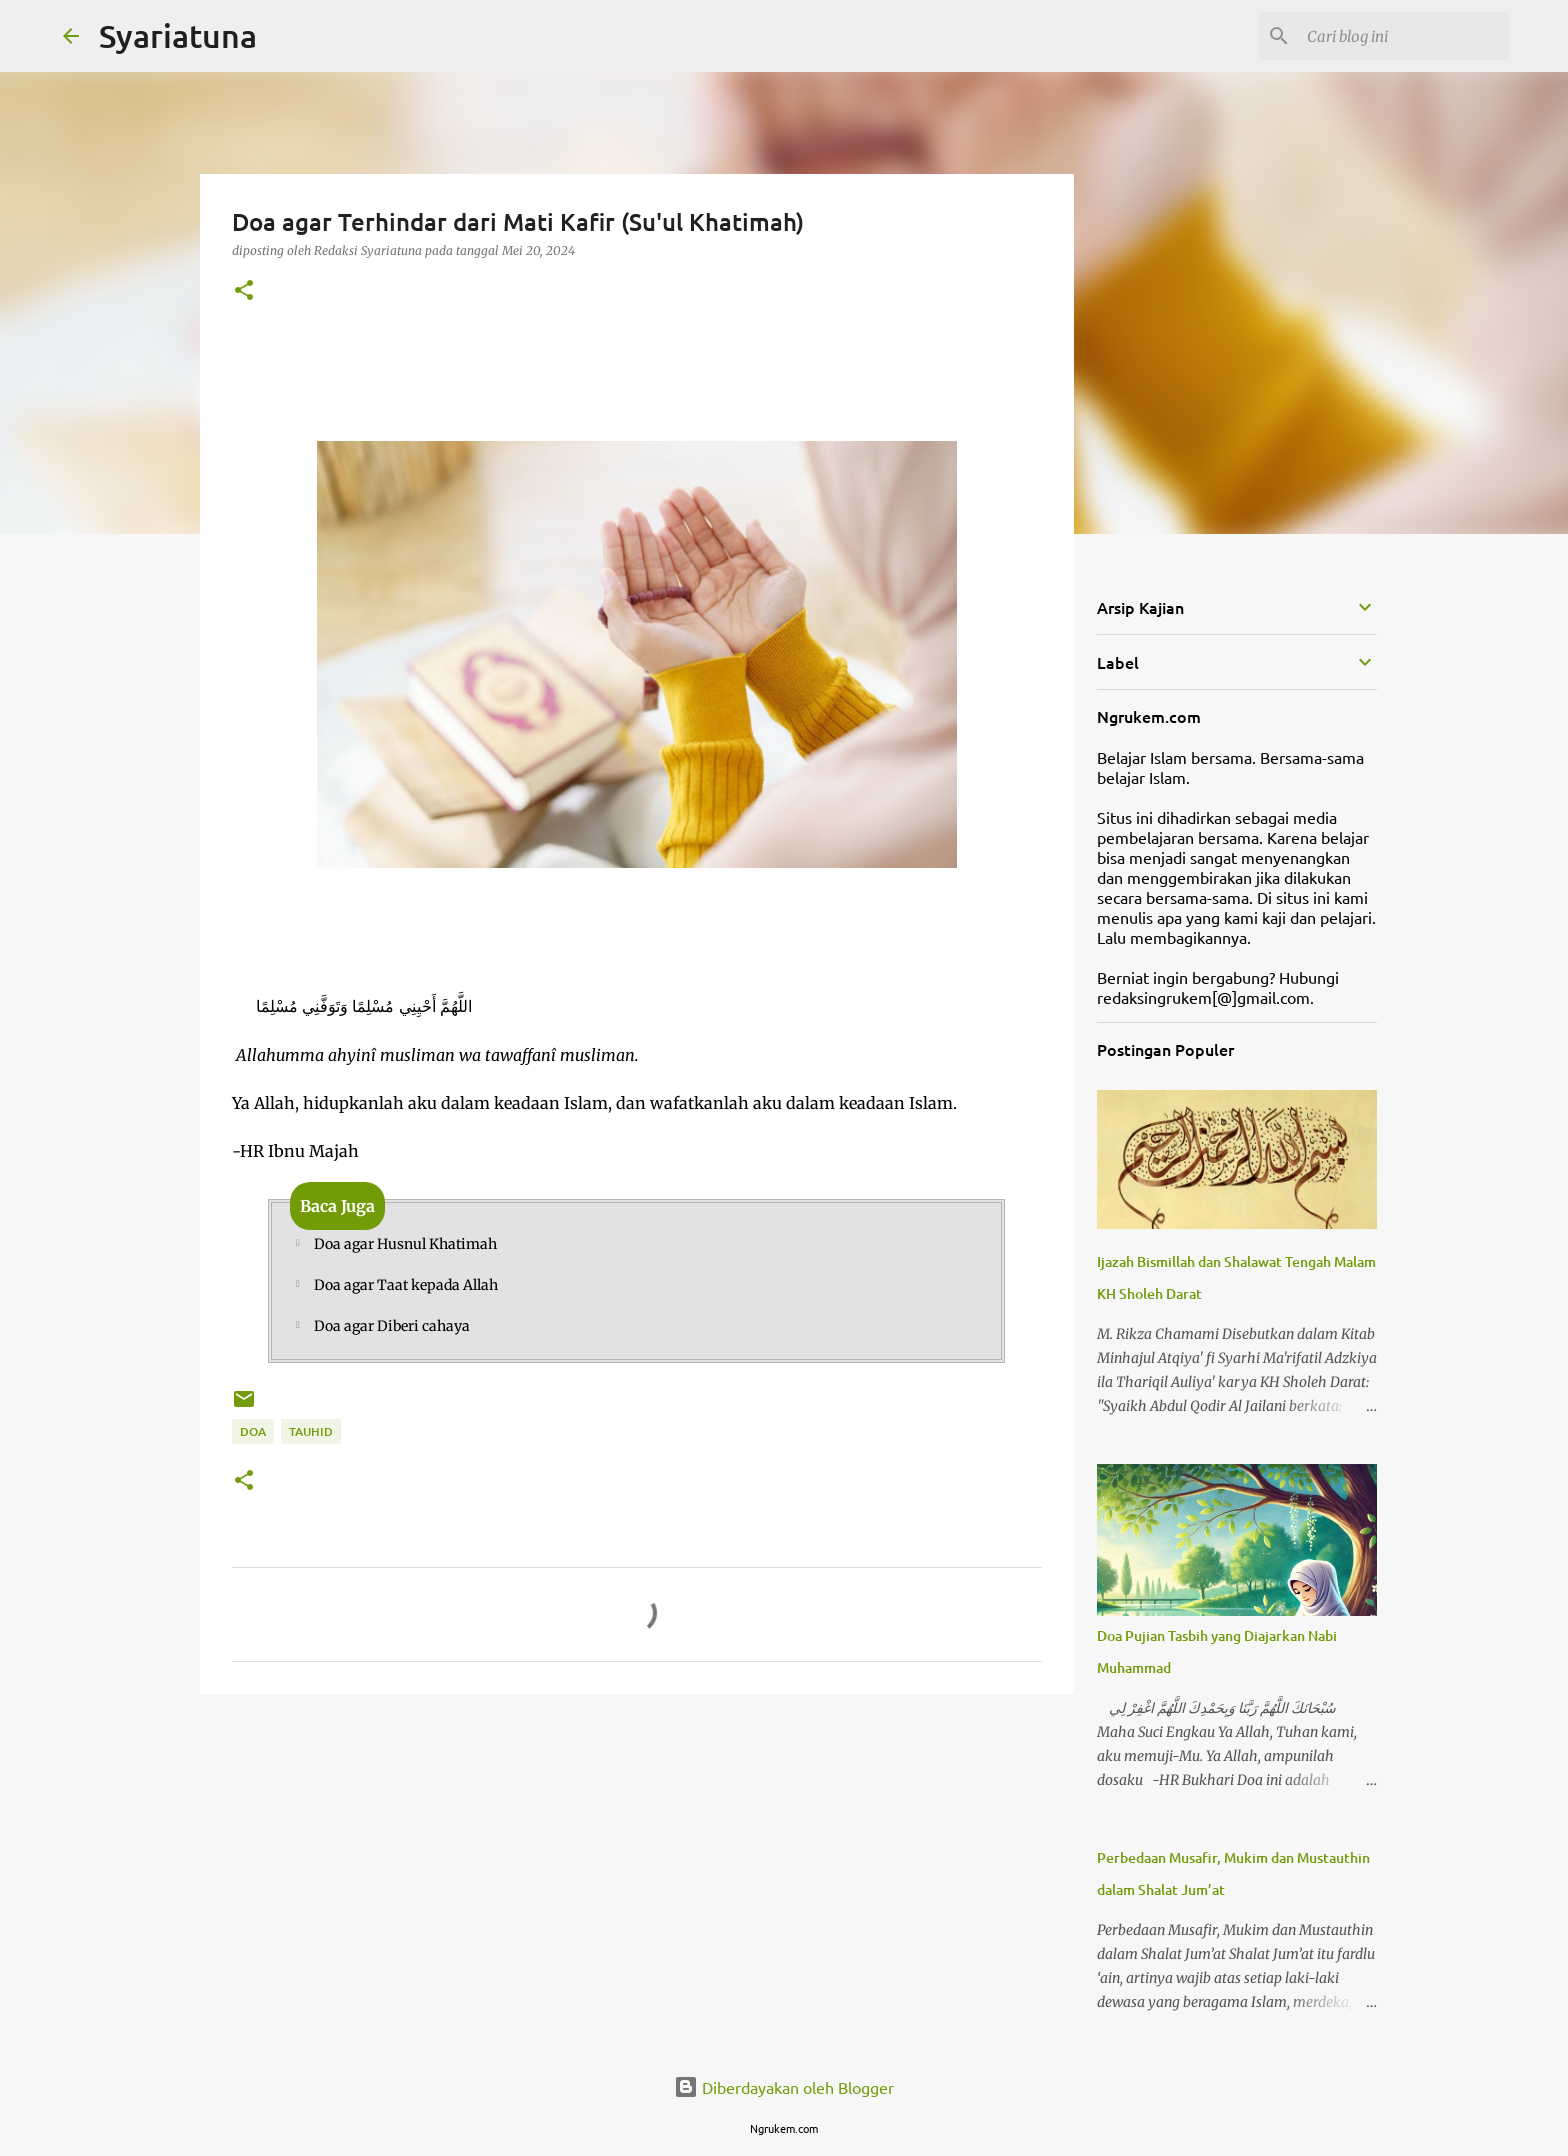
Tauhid (311, 1431)
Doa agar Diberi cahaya (392, 1326)
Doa (253, 1431)
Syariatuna (178, 35)
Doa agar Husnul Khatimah (405, 1244)
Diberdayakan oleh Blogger (784, 2087)
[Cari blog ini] (1404, 36)
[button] (244, 291)
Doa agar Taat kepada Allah (406, 1285)
